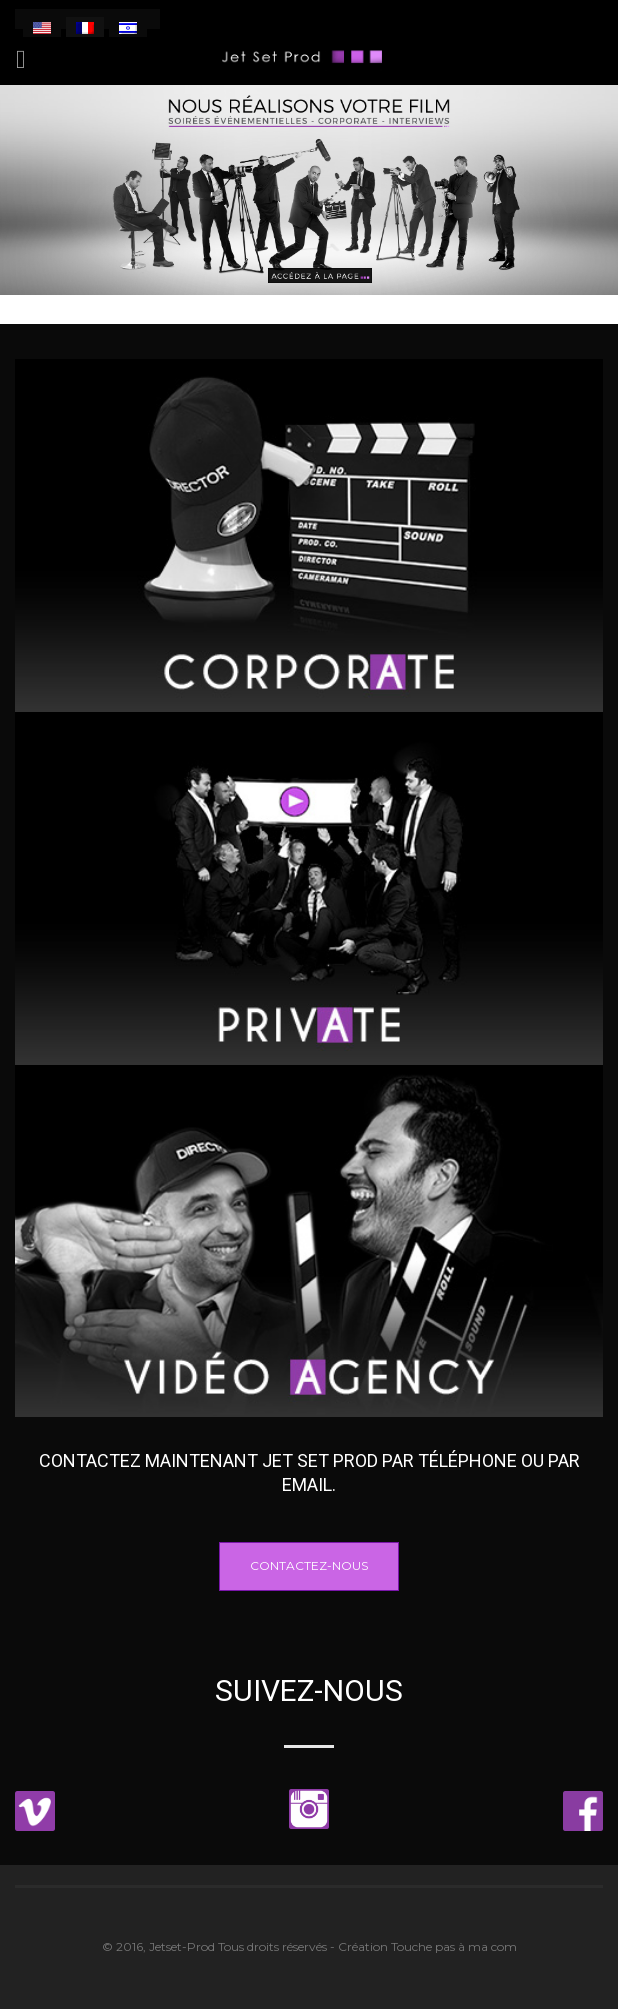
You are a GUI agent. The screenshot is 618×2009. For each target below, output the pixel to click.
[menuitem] (42, 27)
